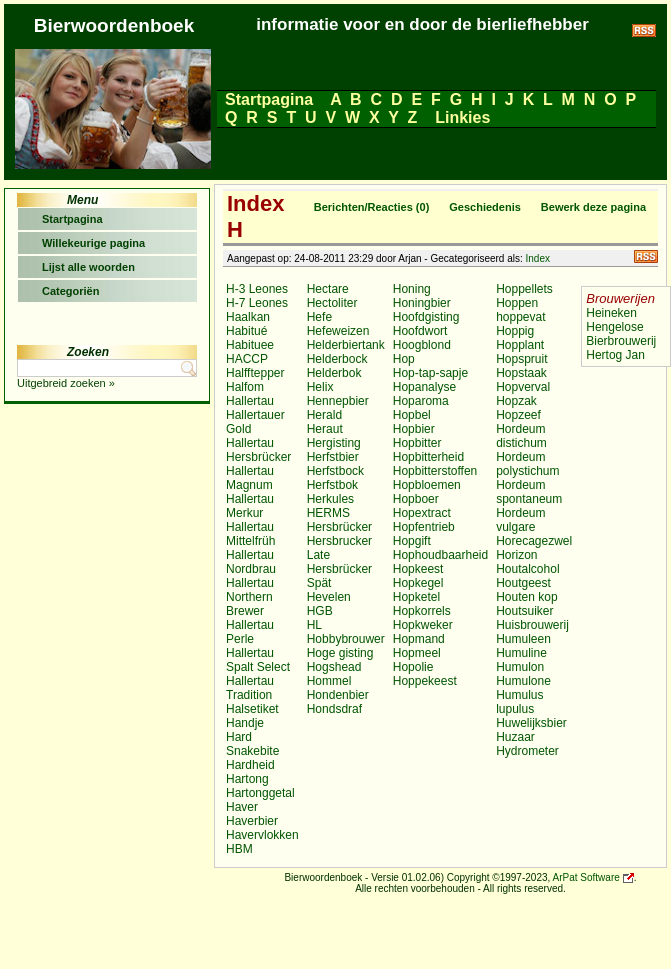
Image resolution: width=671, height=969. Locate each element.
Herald (324, 415)
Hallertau (250, 401)
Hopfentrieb (424, 527)
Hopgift (412, 541)
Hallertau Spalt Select (258, 660)
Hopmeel (417, 653)
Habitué (246, 331)
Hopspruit (521, 359)
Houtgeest (523, 583)
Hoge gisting (340, 653)
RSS (646, 256)
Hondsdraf (334, 709)
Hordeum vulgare (520, 520)
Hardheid (250, 765)
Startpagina (269, 99)
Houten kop (526, 597)
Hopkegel (418, 583)
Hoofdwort (420, 331)
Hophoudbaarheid (440, 555)
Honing (412, 289)
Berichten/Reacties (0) (372, 207)
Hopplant (520, 345)
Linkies (463, 117)
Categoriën (70, 291)
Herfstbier (333, 457)
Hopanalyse (424, 387)
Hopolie (413, 667)
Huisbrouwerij (532, 625)
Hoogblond (422, 345)
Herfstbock (335, 471)
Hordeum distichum (521, 436)
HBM (239, 849)
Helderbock (337, 359)
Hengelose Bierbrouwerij (621, 334)
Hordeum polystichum (527, 464)
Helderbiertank (346, 345)
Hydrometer (527, 751)
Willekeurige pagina (93, 243)
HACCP (247, 359)
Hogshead (334, 667)
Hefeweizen (338, 331)
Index (538, 258)
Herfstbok (332, 485)
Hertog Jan (615, 355)
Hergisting (334, 443)
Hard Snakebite (252, 744)
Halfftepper (255, 373)
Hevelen (329, 597)
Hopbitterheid (428, 457)
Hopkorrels (422, 611)
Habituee (250, 345)
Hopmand (419, 639)
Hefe (319, 317)
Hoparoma (421, 401)
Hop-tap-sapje (430, 373)
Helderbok (334, 373)
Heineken (611, 313)
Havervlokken (262, 835)
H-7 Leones (257, 303)
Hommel (329, 681)
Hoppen (517, 303)
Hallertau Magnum (250, 478)
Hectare (328, 289)
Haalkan (248, 317)
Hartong (247, 779)
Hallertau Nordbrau (251, 562)
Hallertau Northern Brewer (250, 597)
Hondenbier (338, 695)
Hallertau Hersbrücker (258, 450)
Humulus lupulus (519, 702)
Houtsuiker (524, 611)
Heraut (325, 429)
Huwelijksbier (531, 723)
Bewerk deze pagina (593, 207)
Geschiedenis (485, 207)
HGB (320, 611)
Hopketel (416, 597)
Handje (245, 723)
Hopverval (523, 387)
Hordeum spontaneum (529, 492)
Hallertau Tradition (250, 688)
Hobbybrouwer (346, 639)
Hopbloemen (427, 485)
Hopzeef (518, 415)
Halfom (245, 387)
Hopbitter (417, 443)
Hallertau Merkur (250, 506)
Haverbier (252, 821)
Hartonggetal (260, 793)
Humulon (520, 667)
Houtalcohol (527, 569)
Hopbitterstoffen (435, 471)
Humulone (523, 681)
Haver (242, 807)
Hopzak (516, 401)
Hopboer (416, 499)
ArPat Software (586, 877)
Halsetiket (252, 709)
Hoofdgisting (426, 317)
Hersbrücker (339, 527)
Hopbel (412, 415)
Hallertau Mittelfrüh (250, 534)
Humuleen (523, 639)
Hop (404, 359)
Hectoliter (332, 303)
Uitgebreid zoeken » (66, 383)
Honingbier (422, 303)
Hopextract (422, 513)
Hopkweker (423, 625)
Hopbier (414, 429)
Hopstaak (521, 373)
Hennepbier (338, 401)
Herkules (330, 499)
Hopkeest (418, 569)
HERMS (328, 513)
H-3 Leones (257, 289)
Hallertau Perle (250, 632)
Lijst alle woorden (88, 267)
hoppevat (520, 317)
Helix (320, 387)
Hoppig (515, 331)
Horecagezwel (534, 541)
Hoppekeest (425, 681)
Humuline (521, 653)
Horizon (516, 555)
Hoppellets (524, 289)
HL (314, 625)
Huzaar (515, 737)
